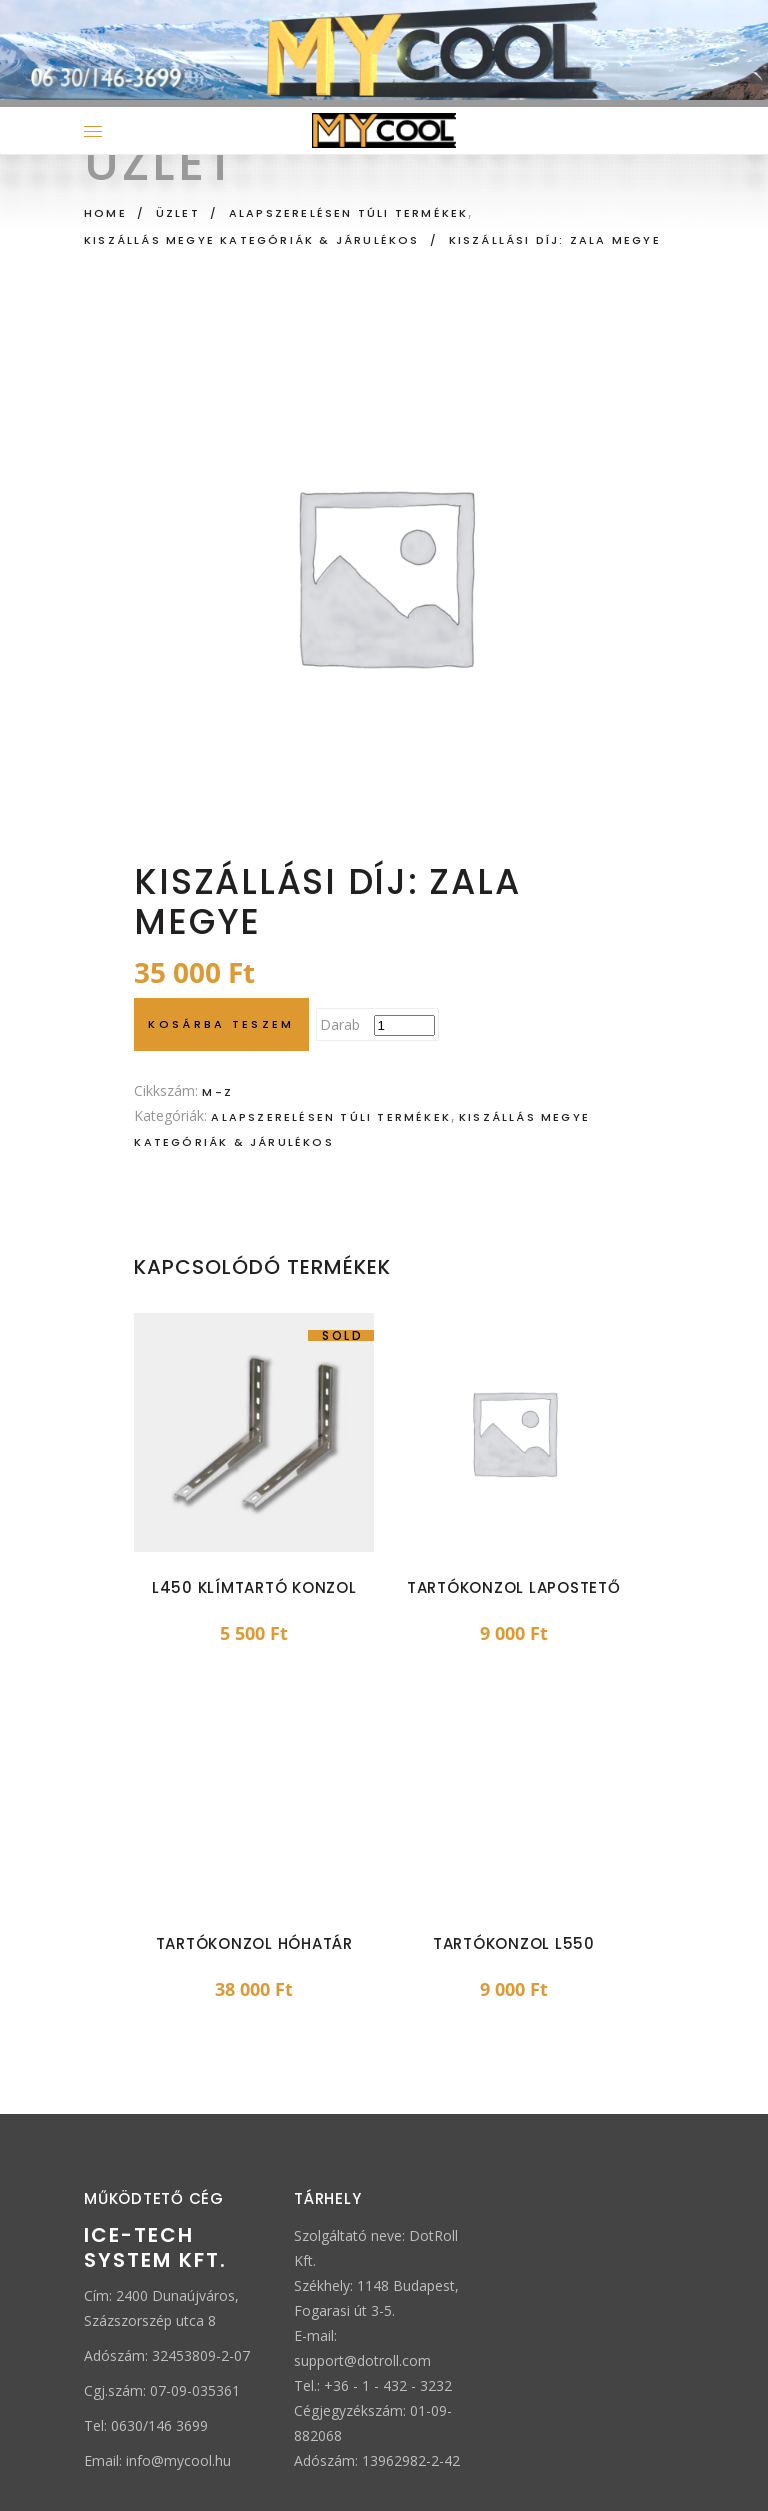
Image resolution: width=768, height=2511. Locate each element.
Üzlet (178, 213)
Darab (340, 1024)
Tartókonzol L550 (514, 1943)
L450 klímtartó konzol (254, 1587)
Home (105, 213)
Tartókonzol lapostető (514, 1587)
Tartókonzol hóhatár (254, 1943)
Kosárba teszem (221, 1024)
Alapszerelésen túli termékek (349, 213)
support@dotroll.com (362, 2360)
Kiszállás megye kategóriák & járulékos (252, 240)
